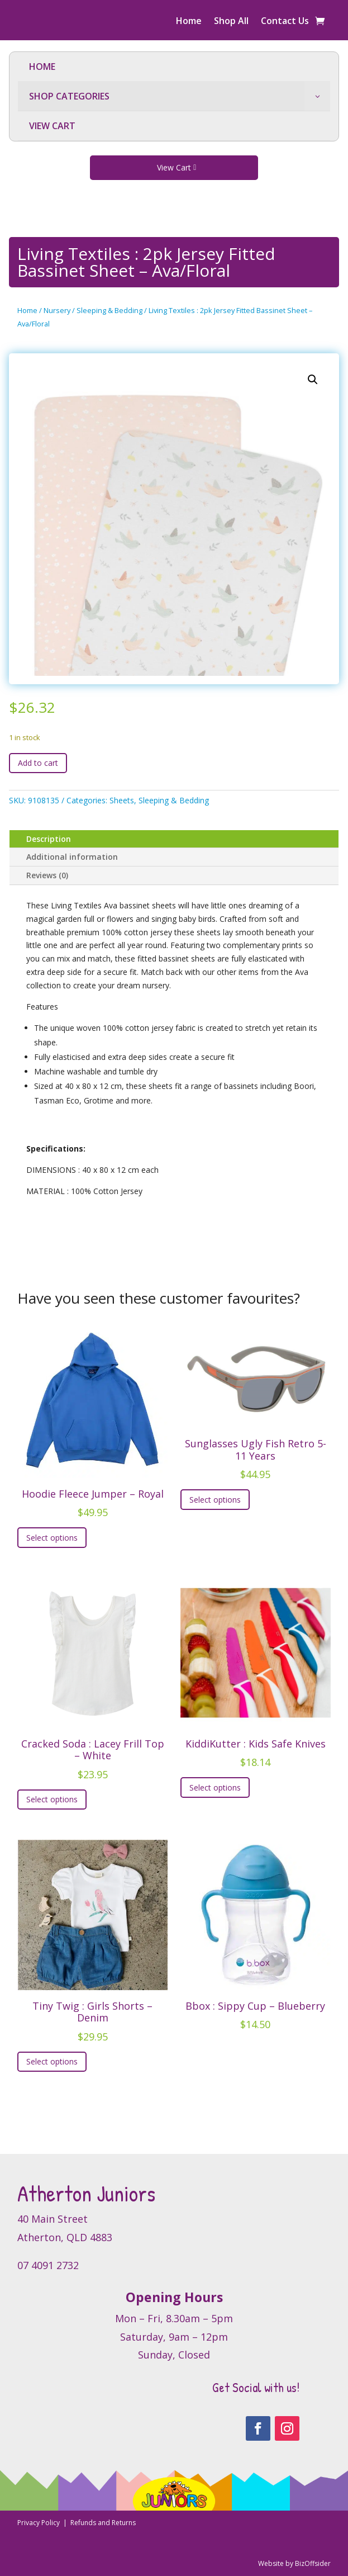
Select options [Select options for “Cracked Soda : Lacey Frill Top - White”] (52, 1799)
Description (48, 839)
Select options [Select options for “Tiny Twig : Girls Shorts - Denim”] (52, 2061)
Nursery (57, 310)
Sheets (121, 800)
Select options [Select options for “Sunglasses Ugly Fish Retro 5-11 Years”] (215, 1499)
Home (189, 22)
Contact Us (285, 22)
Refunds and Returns (103, 2522)
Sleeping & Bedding (109, 310)
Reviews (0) (47, 875)
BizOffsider (313, 2563)
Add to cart (38, 762)
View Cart (174, 167)
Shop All (231, 22)
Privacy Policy (39, 2522)
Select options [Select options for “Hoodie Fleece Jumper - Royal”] (52, 1537)
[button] (313, 380)
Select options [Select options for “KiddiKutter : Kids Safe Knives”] (215, 1787)
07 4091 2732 (48, 2265)
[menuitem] (174, 67)
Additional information (72, 856)
